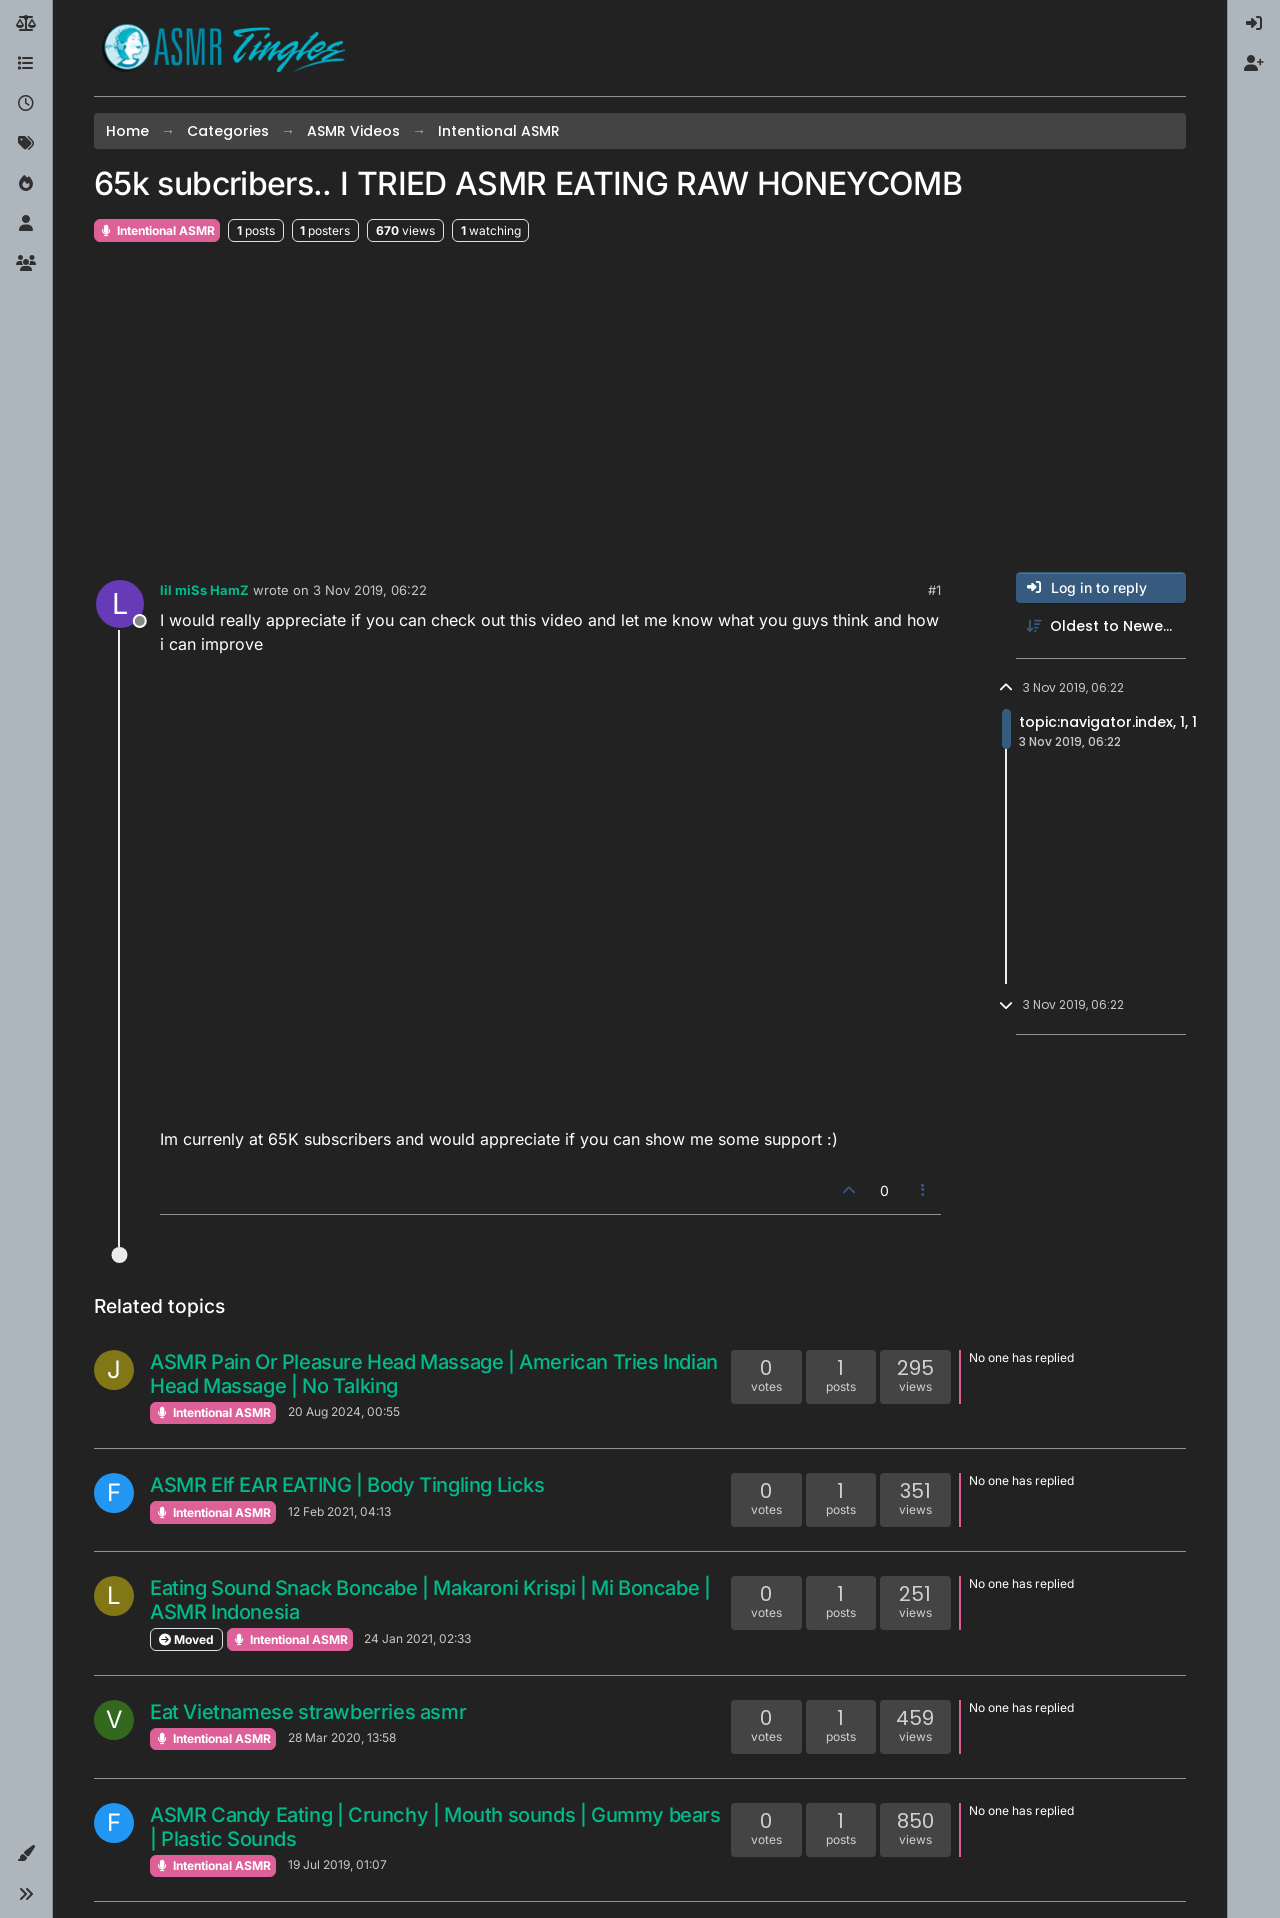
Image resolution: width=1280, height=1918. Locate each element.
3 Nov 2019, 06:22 (370, 590)
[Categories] (26, 64)
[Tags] (26, 144)
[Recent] (26, 104)
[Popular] (26, 184)
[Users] (26, 224)
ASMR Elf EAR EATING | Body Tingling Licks (347, 1485)
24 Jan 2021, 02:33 (417, 1638)
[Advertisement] (640, 408)
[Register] (1254, 64)
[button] (26, 1854)
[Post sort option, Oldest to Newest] (1101, 626)
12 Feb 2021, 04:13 (339, 1511)
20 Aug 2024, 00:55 (344, 1411)
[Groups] (26, 264)
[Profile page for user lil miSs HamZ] (120, 604)
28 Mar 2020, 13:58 (342, 1737)
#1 (934, 590)
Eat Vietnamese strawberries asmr (308, 1712)
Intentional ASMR (157, 230)
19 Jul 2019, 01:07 (337, 1864)
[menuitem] (1254, 24)
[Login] (1254, 24)
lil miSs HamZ (204, 590)
